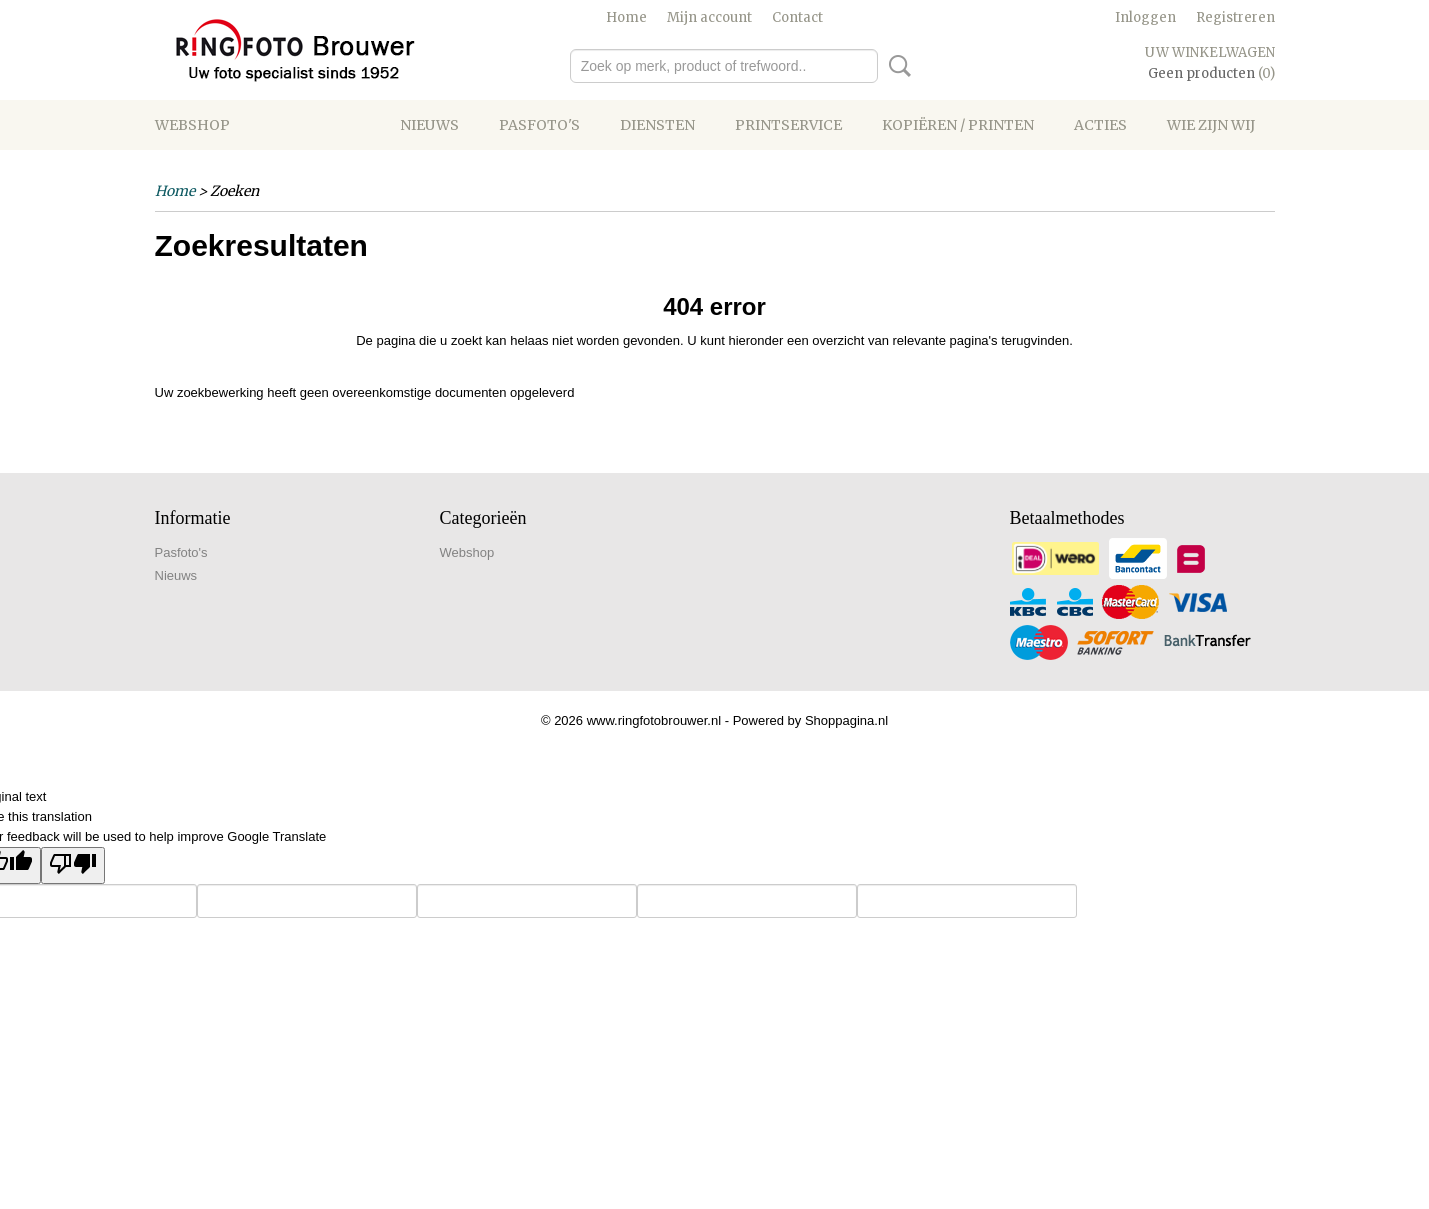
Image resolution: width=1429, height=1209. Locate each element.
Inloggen (1145, 17)
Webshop (192, 125)
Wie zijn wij (1211, 125)
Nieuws (429, 125)
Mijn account (709, 17)
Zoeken (896, 66)
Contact (797, 17)
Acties (1100, 125)
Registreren (1235, 17)
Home (626, 17)
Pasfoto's (539, 125)
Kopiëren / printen (958, 125)
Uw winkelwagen (1210, 52)
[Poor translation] (73, 865)
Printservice (788, 125)
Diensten (657, 125)
